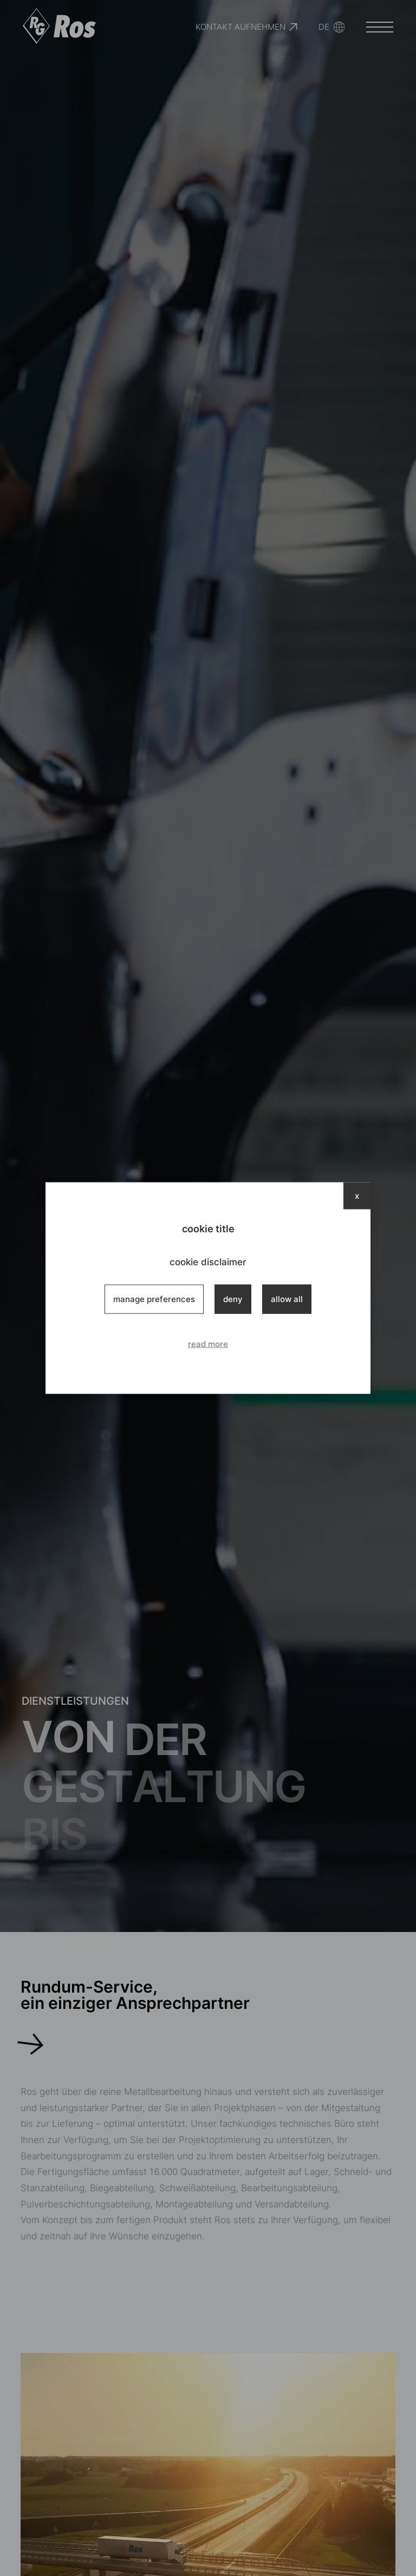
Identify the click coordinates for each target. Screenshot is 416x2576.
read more (208, 1344)
